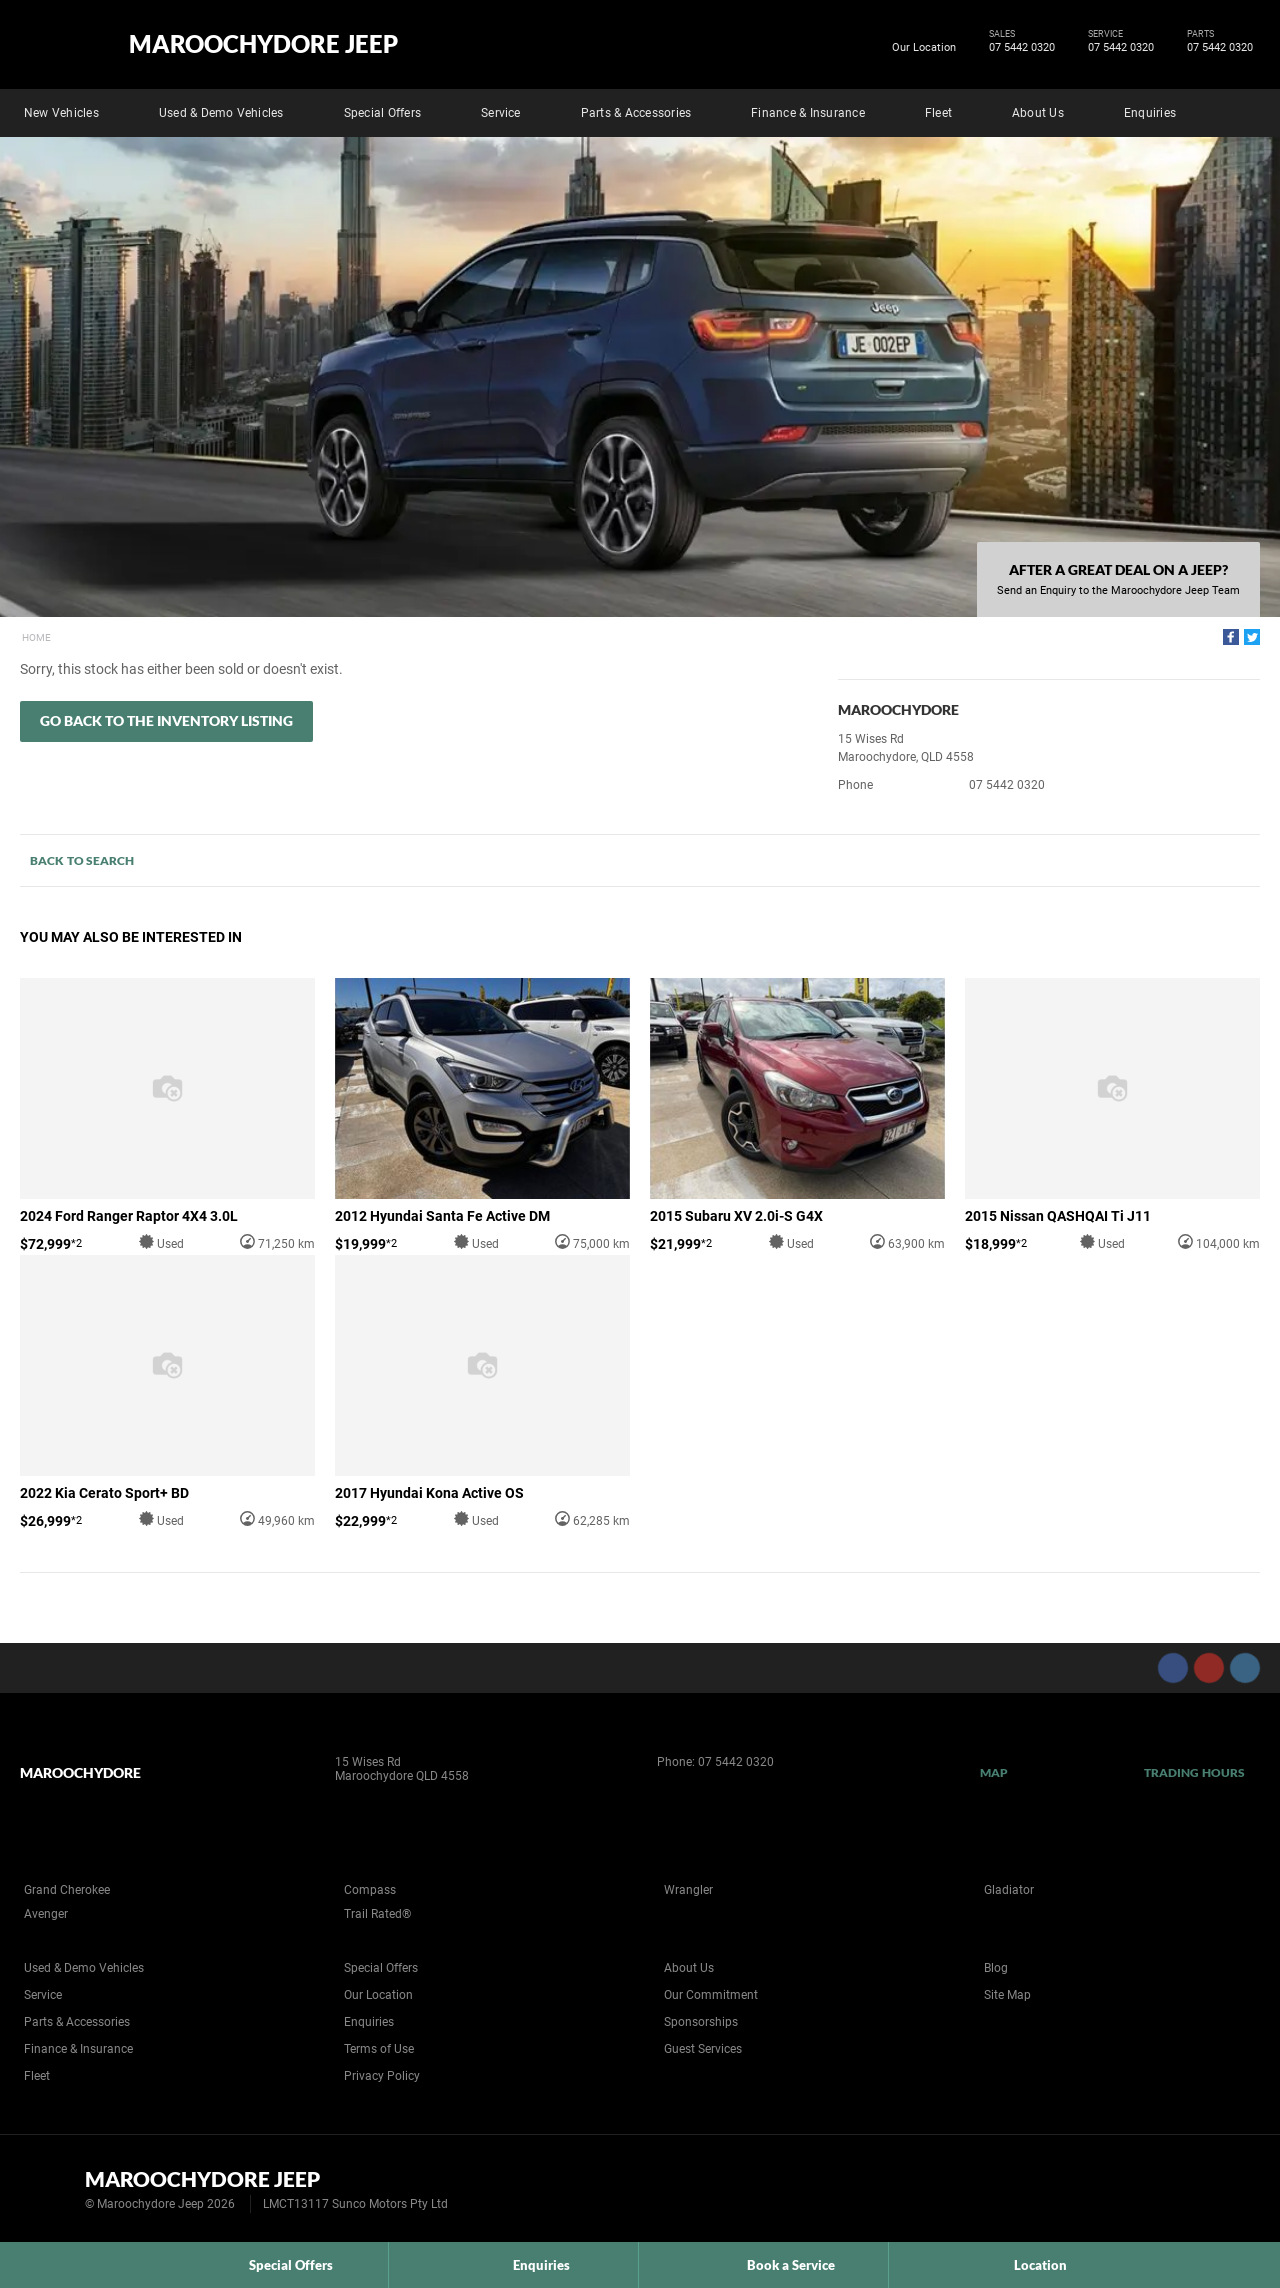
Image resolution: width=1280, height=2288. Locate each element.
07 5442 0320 (1018, 48)
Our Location (924, 47)
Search (1246, 110)
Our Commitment (711, 1995)
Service (501, 113)
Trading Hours (1194, 1772)
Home (36, 637)
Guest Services (703, 2049)
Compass (370, 1890)
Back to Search (82, 860)
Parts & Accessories (636, 113)
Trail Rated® (377, 1914)
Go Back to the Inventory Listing (166, 720)
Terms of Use (379, 2049)
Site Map (1007, 1995)
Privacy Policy (382, 2076)
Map (994, 1772)
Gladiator (1009, 1890)
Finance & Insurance (808, 113)
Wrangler (688, 1890)
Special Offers (382, 113)
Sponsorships (701, 2022)
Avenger (46, 1914)
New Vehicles (61, 113)
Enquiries (1150, 113)
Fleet (938, 113)
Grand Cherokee (67, 1890)
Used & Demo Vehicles (221, 113)
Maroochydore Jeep (263, 44)
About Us (1038, 113)
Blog (996, 1968)
